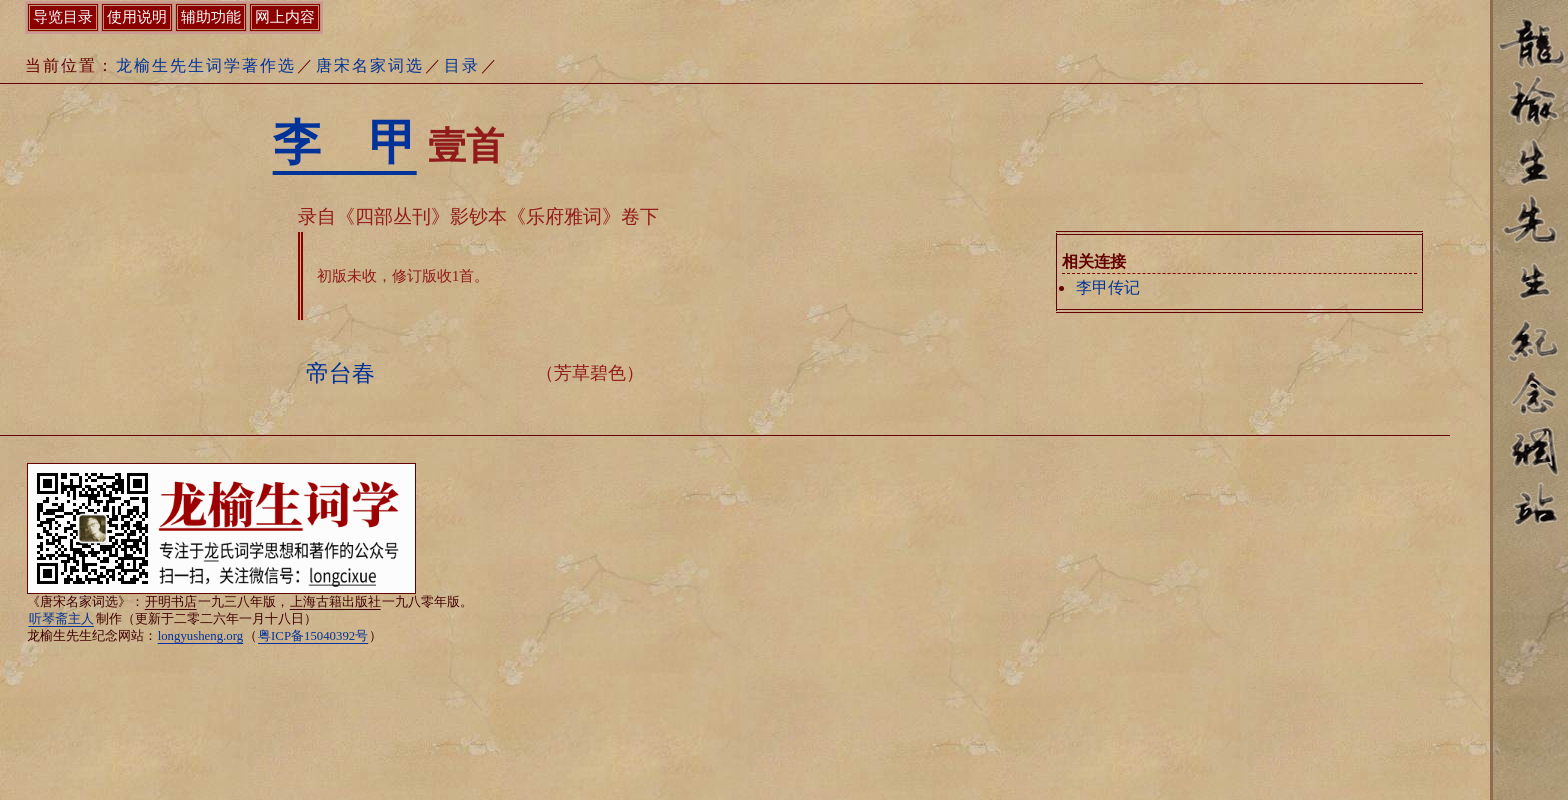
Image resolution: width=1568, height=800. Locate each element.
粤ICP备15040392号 (313, 636)
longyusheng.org (200, 636)
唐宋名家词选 (370, 65)
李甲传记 (1108, 287)
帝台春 (340, 373)
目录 (462, 65)
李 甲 (345, 142)
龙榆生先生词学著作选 (206, 65)
